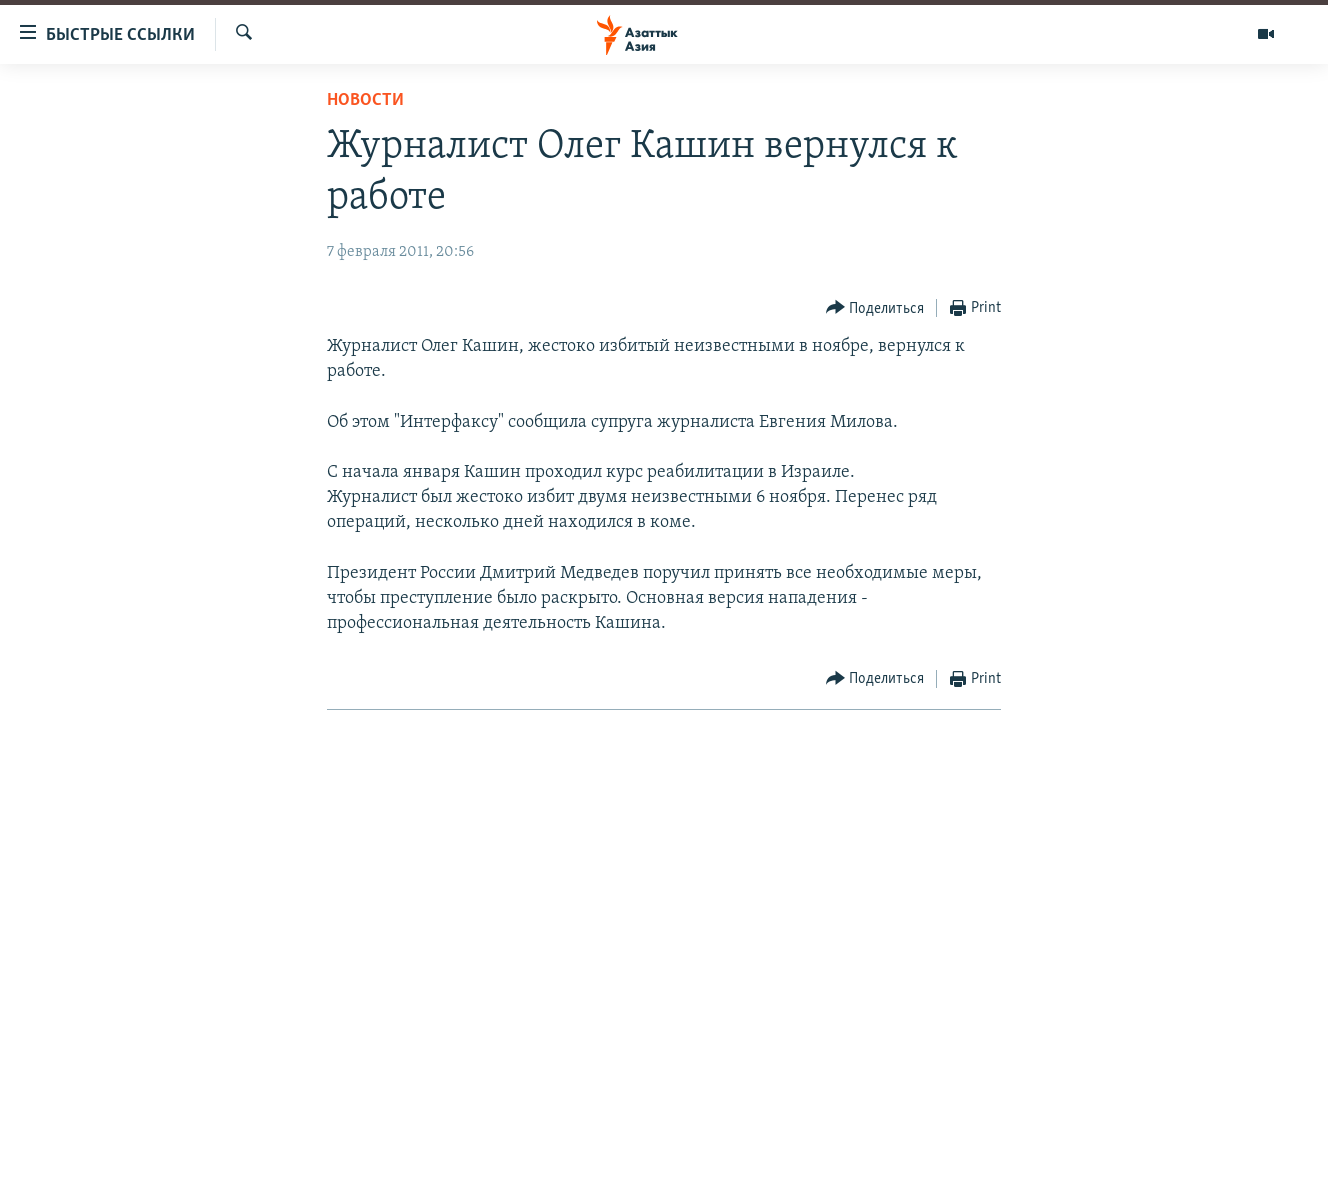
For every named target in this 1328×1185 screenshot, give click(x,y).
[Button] (875, 308)
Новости (365, 100)
